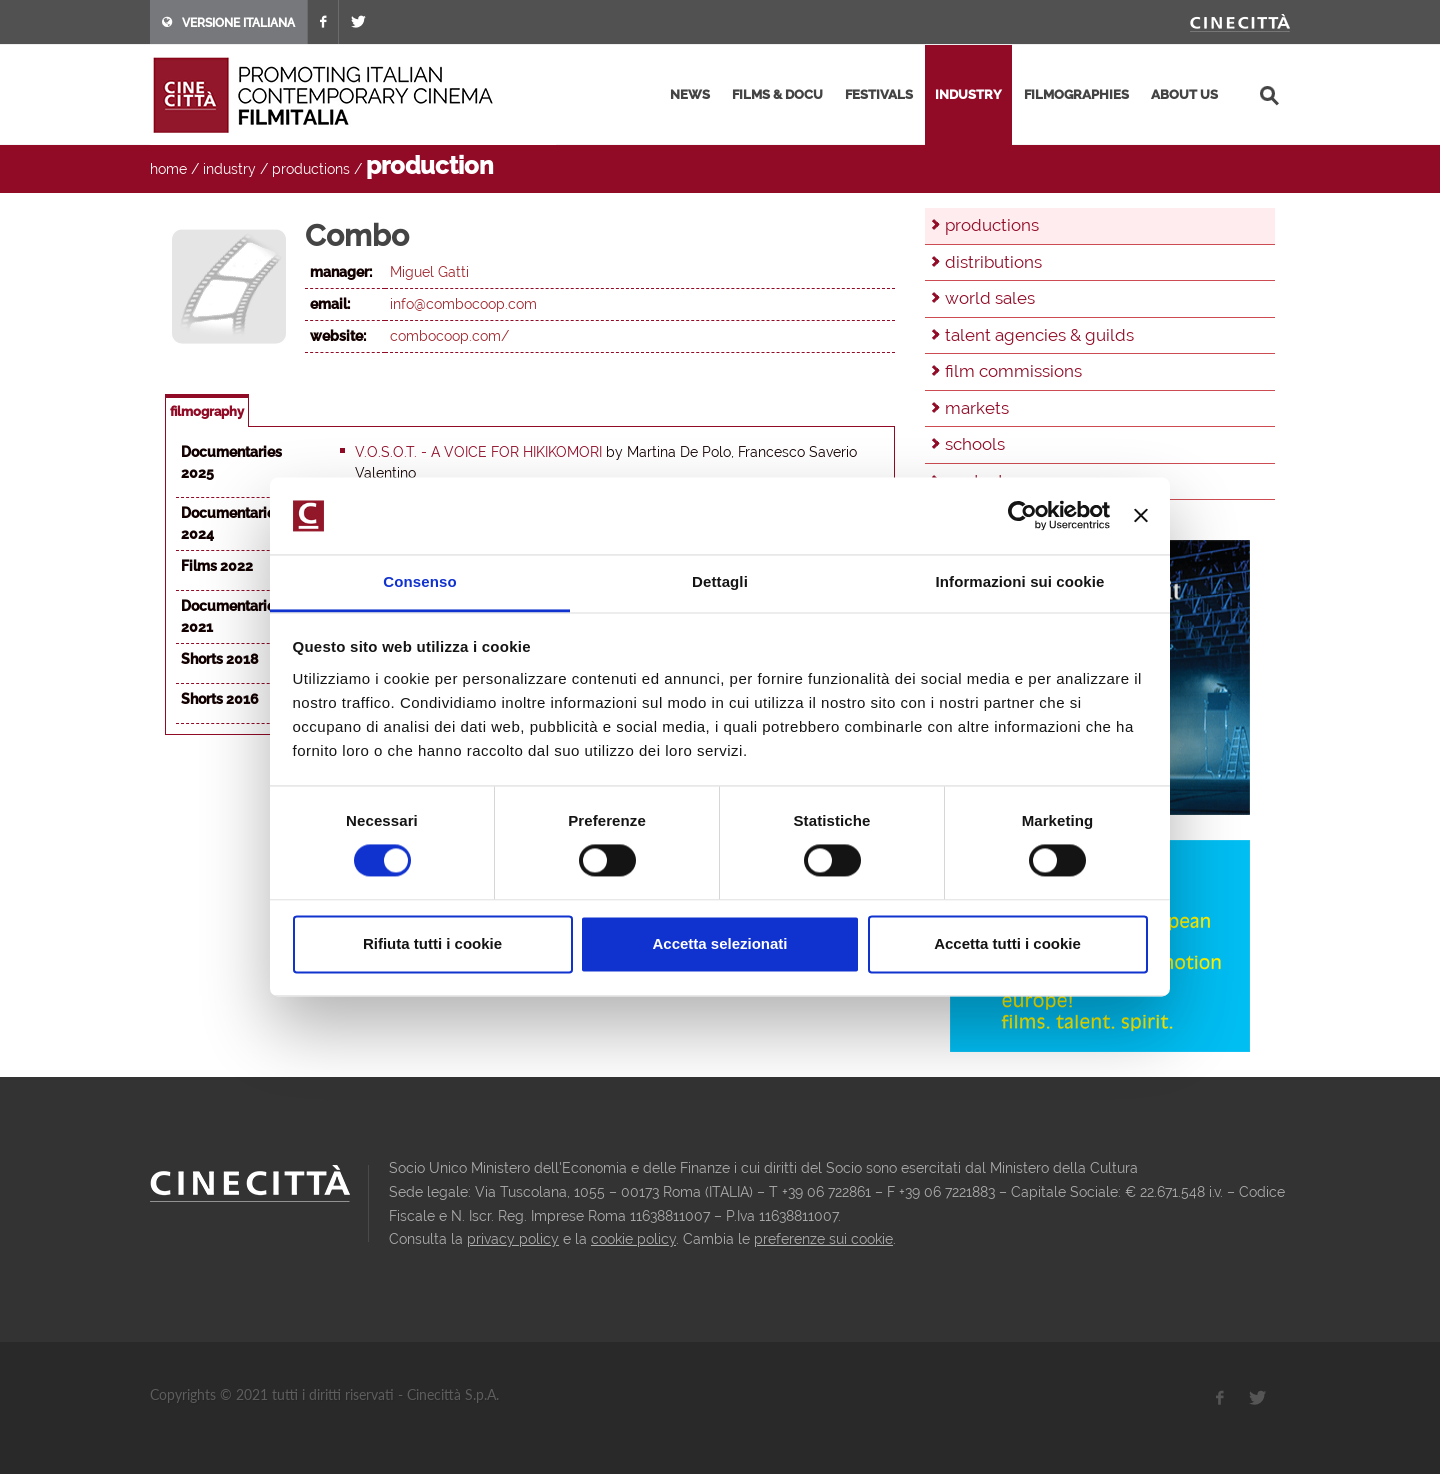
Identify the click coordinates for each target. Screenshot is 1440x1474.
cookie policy (633, 1239)
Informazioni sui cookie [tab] (1020, 581)
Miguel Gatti (429, 272)
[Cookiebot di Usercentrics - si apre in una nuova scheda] (1022, 516)
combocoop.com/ (449, 336)
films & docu (777, 94)
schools (975, 444)
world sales (990, 298)
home (168, 169)
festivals (879, 94)
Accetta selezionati (719, 943)
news (690, 94)
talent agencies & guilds (1039, 335)
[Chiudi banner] (1141, 516)
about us (1184, 94)
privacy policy (513, 1239)
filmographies (1076, 94)
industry (968, 94)
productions (311, 169)
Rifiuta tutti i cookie (432, 943)
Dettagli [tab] (720, 581)
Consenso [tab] (419, 581)
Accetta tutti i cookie (1007, 943)
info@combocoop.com (463, 304)
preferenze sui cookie (823, 1239)
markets (977, 408)
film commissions (1013, 371)
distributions (993, 262)
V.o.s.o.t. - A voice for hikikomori (478, 452)
